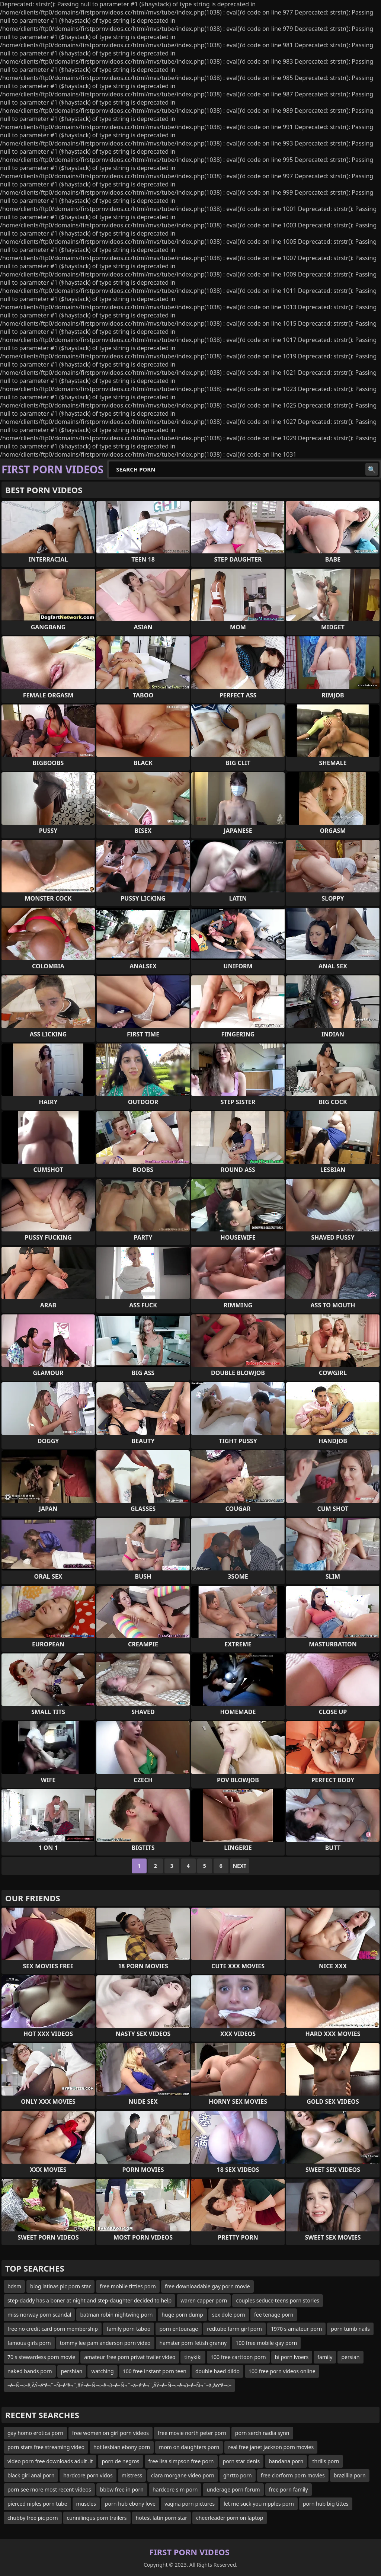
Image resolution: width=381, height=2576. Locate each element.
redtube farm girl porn (234, 2328)
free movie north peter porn (192, 2432)
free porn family (288, 2489)
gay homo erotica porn (35, 2432)
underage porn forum (233, 2489)
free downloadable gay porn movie (207, 2286)
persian (350, 2357)
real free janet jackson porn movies (271, 2447)
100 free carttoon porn (238, 2357)
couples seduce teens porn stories (277, 2300)
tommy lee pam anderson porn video (105, 2342)
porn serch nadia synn (262, 2432)
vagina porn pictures (189, 2503)
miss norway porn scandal (39, 2314)
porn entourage (178, 2328)
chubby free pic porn (32, 2517)
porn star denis (241, 2461)
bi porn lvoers (292, 2357)
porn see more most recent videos (49, 2489)
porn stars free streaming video (45, 2447)
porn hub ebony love (130, 2503)
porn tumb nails (350, 2328)
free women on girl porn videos (110, 2432)
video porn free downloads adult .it (50, 2461)
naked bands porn (29, 2371)
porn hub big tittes (326, 2503)
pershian (72, 2371)
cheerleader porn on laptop (229, 2517)
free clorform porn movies (293, 2475)
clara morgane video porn (182, 2475)
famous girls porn (29, 2342)
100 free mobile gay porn (266, 2342)
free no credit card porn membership (52, 2328)
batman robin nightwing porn (116, 2314)
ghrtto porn (237, 2475)
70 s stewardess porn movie (41, 2357)
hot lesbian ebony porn (121, 2447)
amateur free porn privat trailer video (129, 2357)
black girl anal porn (30, 2475)
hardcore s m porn (175, 2489)
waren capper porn (203, 2300)
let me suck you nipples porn (259, 2503)
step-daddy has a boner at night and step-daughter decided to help (89, 2300)
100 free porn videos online (282, 2371)
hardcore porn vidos (88, 2475)
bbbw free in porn (122, 2489)
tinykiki (193, 2357)
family (324, 2357)
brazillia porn (350, 2475)
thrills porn (325, 2461)
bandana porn (286, 2461)
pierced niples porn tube (37, 2503)
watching (102, 2371)
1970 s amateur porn (296, 2328)
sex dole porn (228, 2314)
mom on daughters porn (189, 2447)
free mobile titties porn (128, 2286)
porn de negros (120, 2461)
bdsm (14, 2286)
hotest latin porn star (161, 2517)
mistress (132, 2475)
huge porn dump (182, 2314)
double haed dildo (217, 2371)
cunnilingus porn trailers (97, 2517)
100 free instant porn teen (154, 2371)
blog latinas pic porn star (60, 2286)
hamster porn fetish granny (193, 2342)
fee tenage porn (273, 2314)
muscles (86, 2503)
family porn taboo (128, 2328)
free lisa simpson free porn (181, 2461)
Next (240, 1865)
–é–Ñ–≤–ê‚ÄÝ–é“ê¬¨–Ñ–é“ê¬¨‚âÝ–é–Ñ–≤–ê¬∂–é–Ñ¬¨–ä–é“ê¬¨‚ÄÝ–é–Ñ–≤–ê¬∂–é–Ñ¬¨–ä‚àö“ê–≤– (119, 2385)
